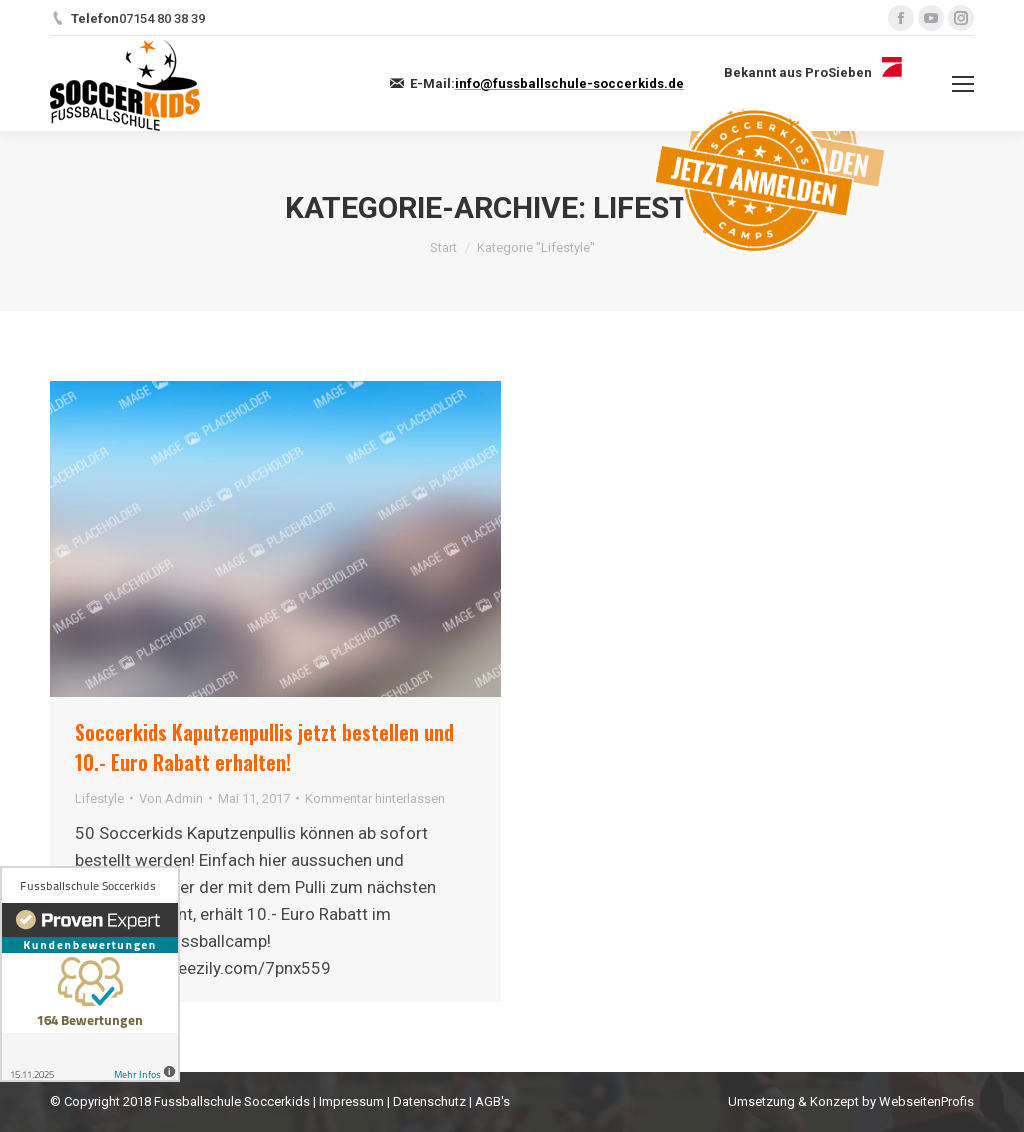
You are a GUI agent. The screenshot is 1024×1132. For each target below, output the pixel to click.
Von (171, 798)
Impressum (351, 1101)
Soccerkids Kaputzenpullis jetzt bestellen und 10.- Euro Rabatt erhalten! (264, 747)
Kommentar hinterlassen (375, 798)
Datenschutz (429, 1101)
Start (443, 247)
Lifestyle (99, 798)
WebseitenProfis (926, 1101)
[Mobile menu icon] (963, 84)
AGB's (492, 1101)
